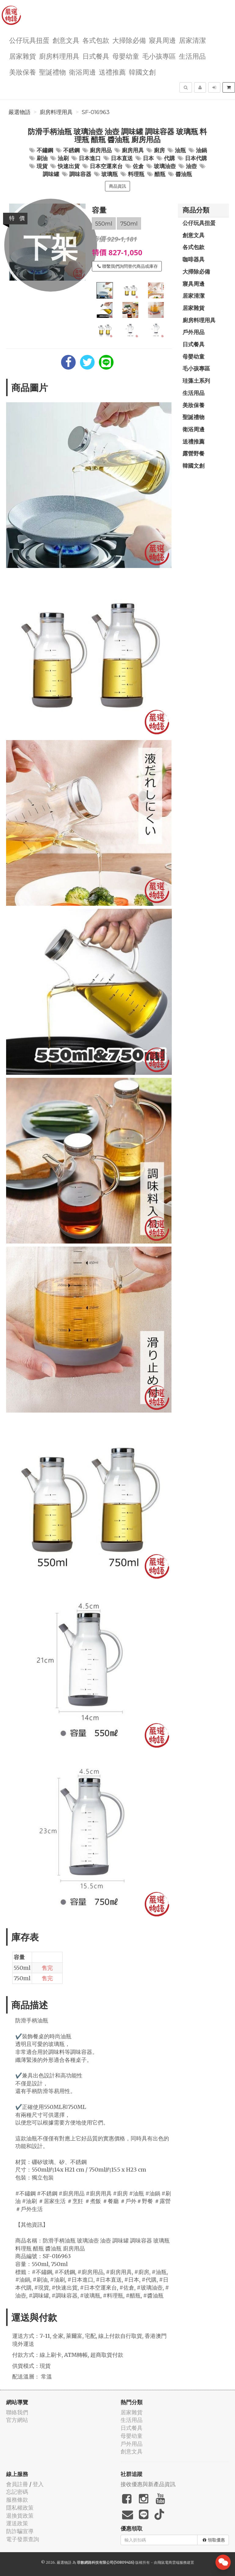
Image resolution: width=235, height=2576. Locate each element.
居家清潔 (192, 39)
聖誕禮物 (52, 71)
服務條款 (17, 2499)
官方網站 (17, 2419)
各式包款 (95, 39)
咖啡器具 (193, 259)
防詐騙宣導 (20, 2531)
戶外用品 (193, 332)
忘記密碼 (17, 2491)
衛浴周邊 (82, 71)
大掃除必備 (129, 39)
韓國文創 (142, 71)
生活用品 (192, 55)
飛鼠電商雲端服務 (172, 2562)
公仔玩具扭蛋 (29, 39)
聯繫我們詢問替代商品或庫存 (127, 266)
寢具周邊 (162, 39)
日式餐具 (95, 55)
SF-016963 (96, 112)
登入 (38, 2484)
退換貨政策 (20, 2515)
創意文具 (65, 39)
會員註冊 (17, 2484)
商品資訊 (117, 186)
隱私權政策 (20, 2507)
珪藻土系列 (196, 380)
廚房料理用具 (59, 55)
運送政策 (17, 2523)
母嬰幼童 (125, 55)
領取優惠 (214, 2540)
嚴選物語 (20, 112)
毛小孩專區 (159, 55)
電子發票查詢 (22, 2539)
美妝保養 (22, 71)
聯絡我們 (17, 2412)
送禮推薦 (112, 71)
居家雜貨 (22, 55)
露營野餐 (193, 453)
